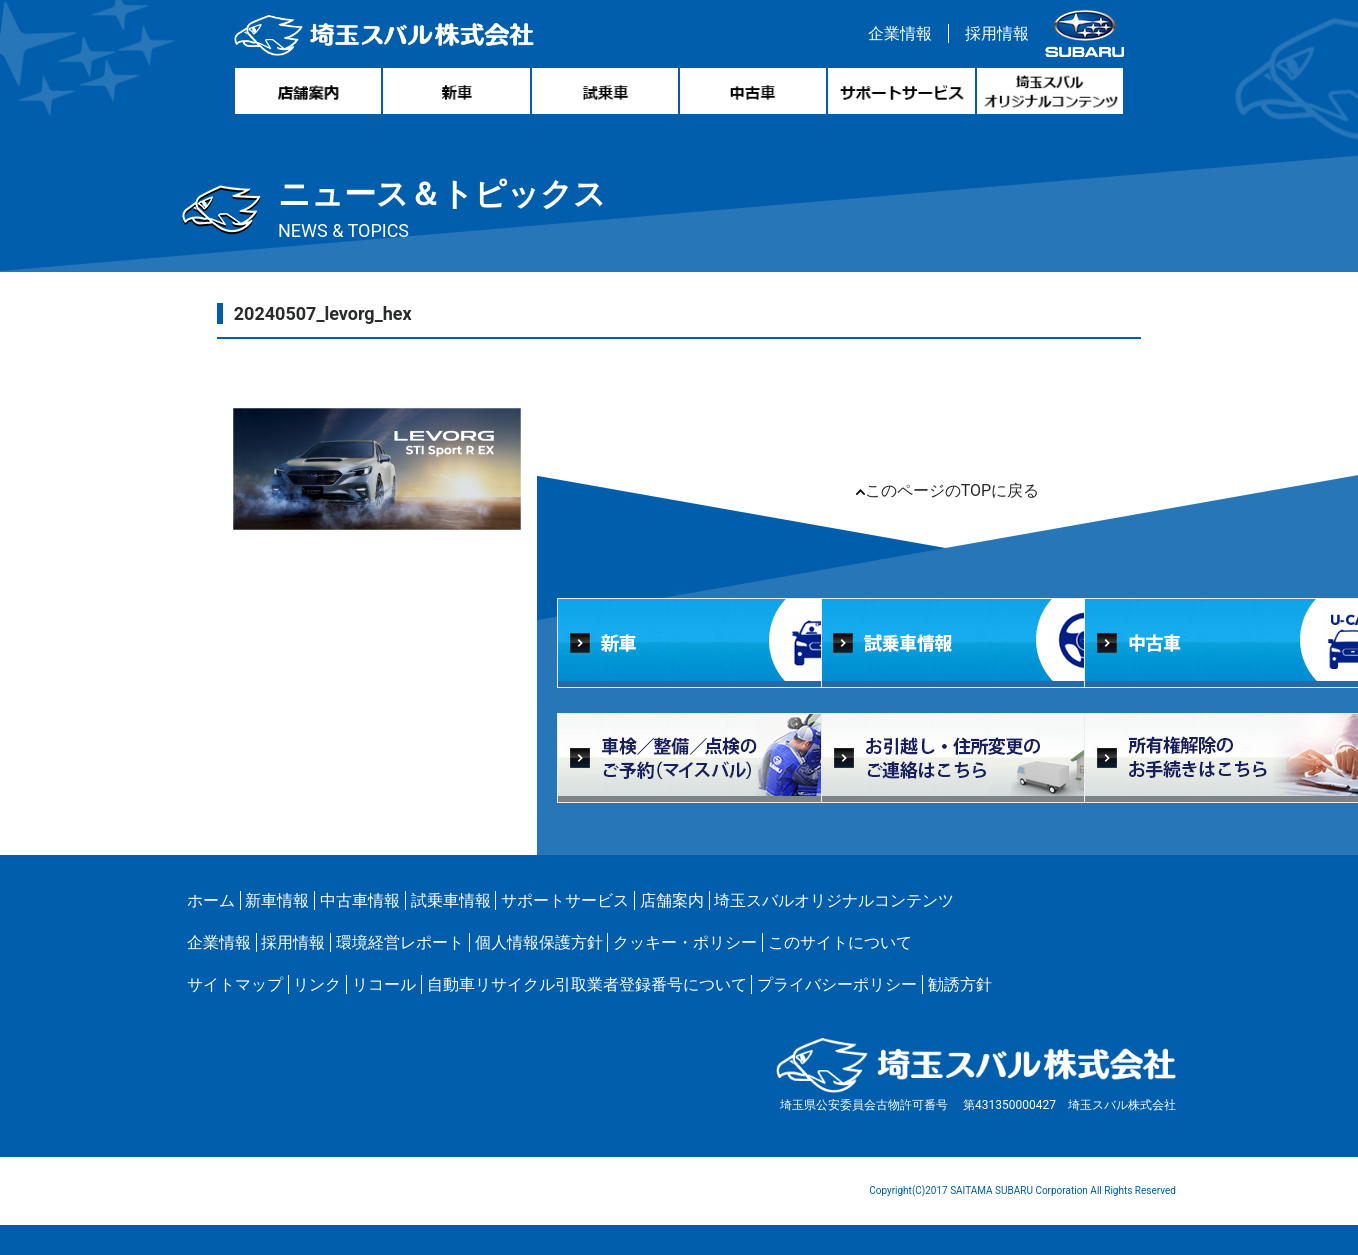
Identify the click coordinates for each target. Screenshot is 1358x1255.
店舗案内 (672, 900)
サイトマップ (235, 984)
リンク (317, 984)
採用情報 (997, 33)
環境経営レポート (400, 942)
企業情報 (900, 33)
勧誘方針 (960, 984)
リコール (384, 984)
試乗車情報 (451, 900)
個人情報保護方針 (539, 942)
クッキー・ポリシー (685, 942)
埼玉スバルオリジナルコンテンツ (834, 900)
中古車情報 (360, 900)
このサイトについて (840, 942)
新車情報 (277, 900)
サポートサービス (565, 900)
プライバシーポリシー (837, 984)
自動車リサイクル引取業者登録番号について (587, 984)
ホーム (211, 900)
